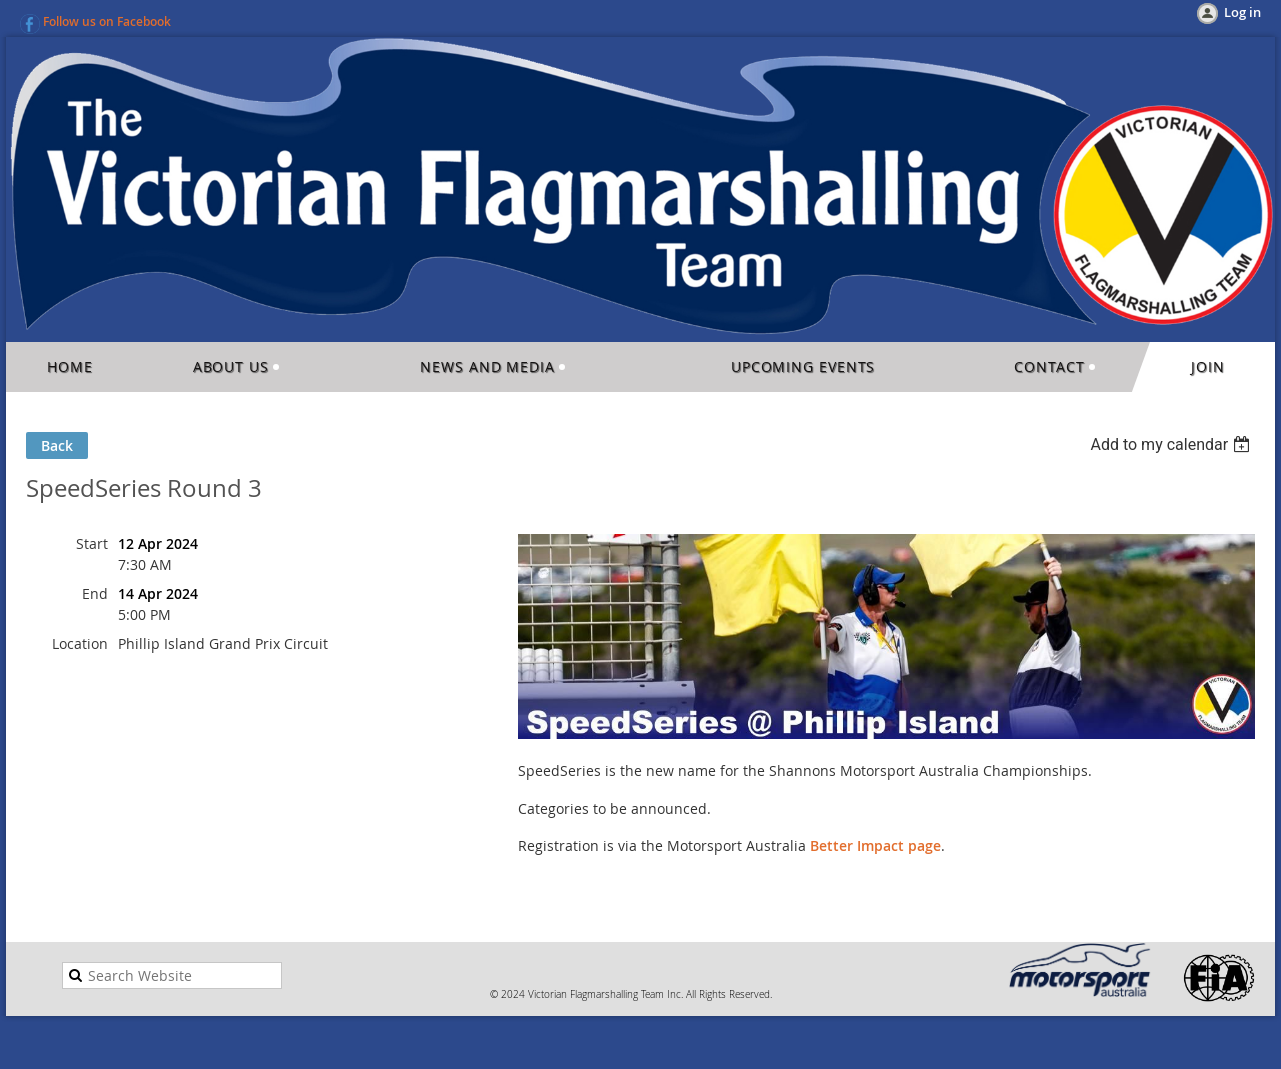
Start (92, 543)
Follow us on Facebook (107, 21)
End (95, 593)
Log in (1242, 12)
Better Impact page (875, 845)
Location (80, 643)
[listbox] (1172, 444)
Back (57, 445)
